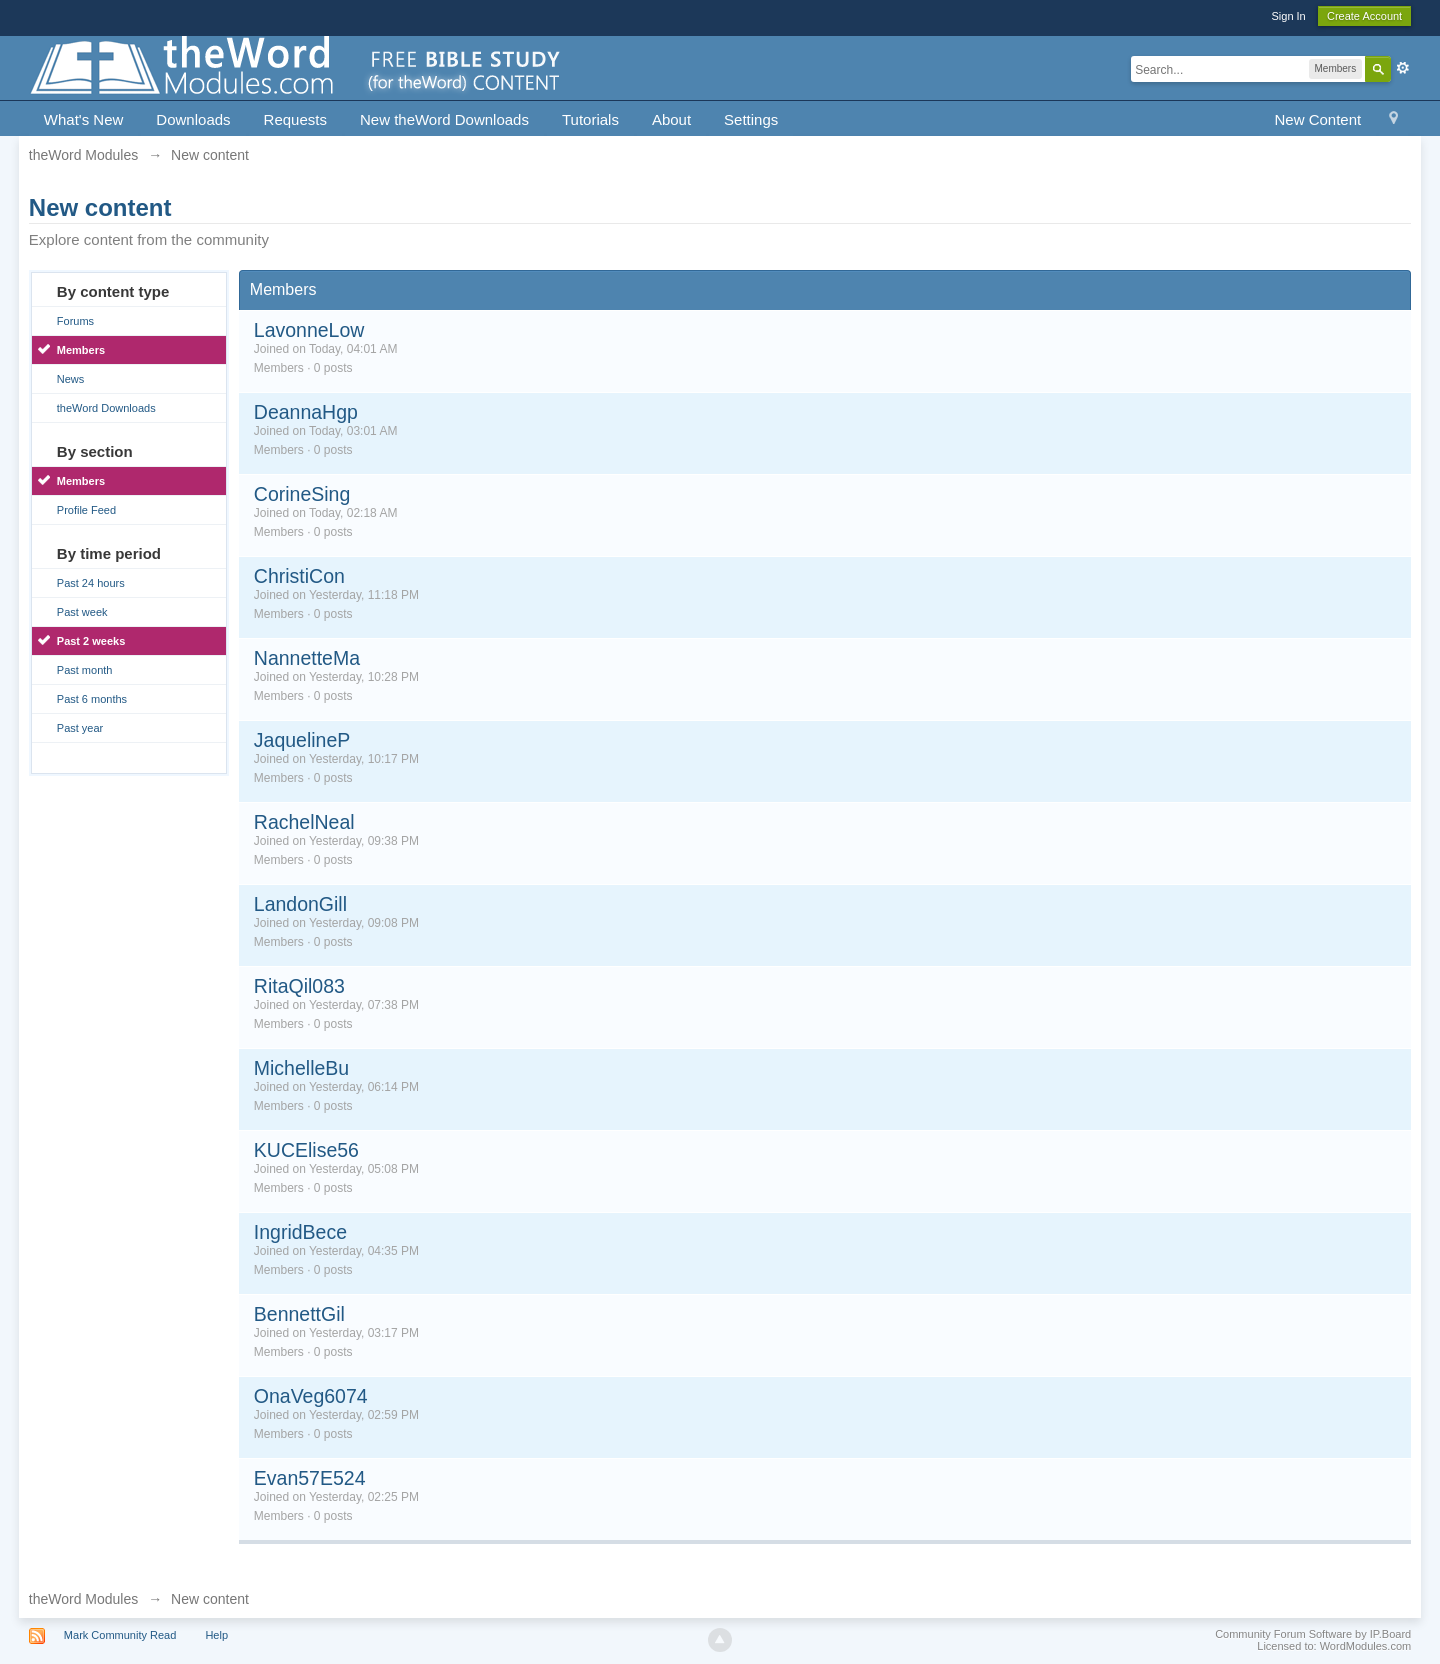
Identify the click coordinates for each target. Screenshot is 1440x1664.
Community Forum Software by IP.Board (1313, 1634)
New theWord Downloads (444, 119)
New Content (1317, 119)
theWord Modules (83, 1599)
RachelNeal (304, 822)
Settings (751, 119)
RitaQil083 (299, 986)
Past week (82, 612)
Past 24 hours (91, 583)
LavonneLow (309, 330)
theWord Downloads (106, 408)
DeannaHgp (306, 412)
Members (81, 350)
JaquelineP (302, 740)
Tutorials (590, 119)
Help (216, 1635)
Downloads (193, 119)
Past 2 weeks (91, 641)
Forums (75, 321)
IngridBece (300, 1232)
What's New (84, 119)
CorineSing (302, 494)
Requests (295, 119)
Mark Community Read (120, 1635)
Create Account (1364, 16)
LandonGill (300, 904)
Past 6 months (92, 699)
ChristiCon (299, 576)
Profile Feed (86, 510)
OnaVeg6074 (311, 1396)
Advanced (1403, 68)
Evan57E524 (310, 1478)
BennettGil (299, 1314)
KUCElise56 (306, 1150)
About (671, 119)
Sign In (1288, 16)
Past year (80, 728)
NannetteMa (307, 658)
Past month (85, 670)
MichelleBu (301, 1068)
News (71, 379)
